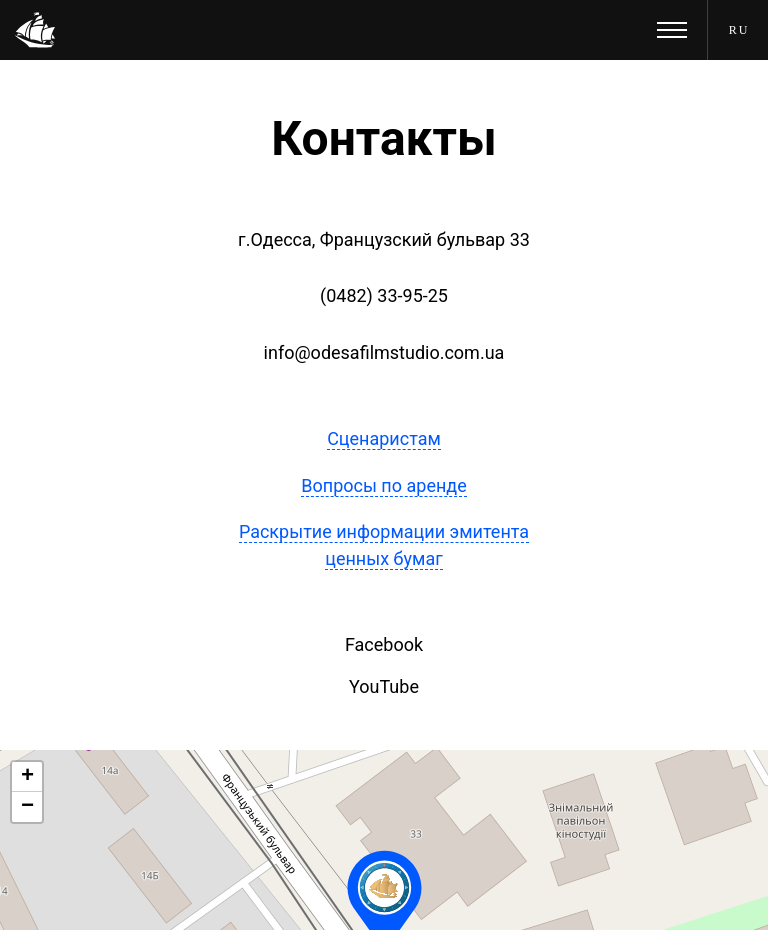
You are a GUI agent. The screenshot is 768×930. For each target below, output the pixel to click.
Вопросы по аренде (383, 485)
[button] (27, 777)
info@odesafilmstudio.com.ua (384, 352)
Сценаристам (384, 438)
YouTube (384, 686)
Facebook (384, 644)
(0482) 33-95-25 (384, 295)
